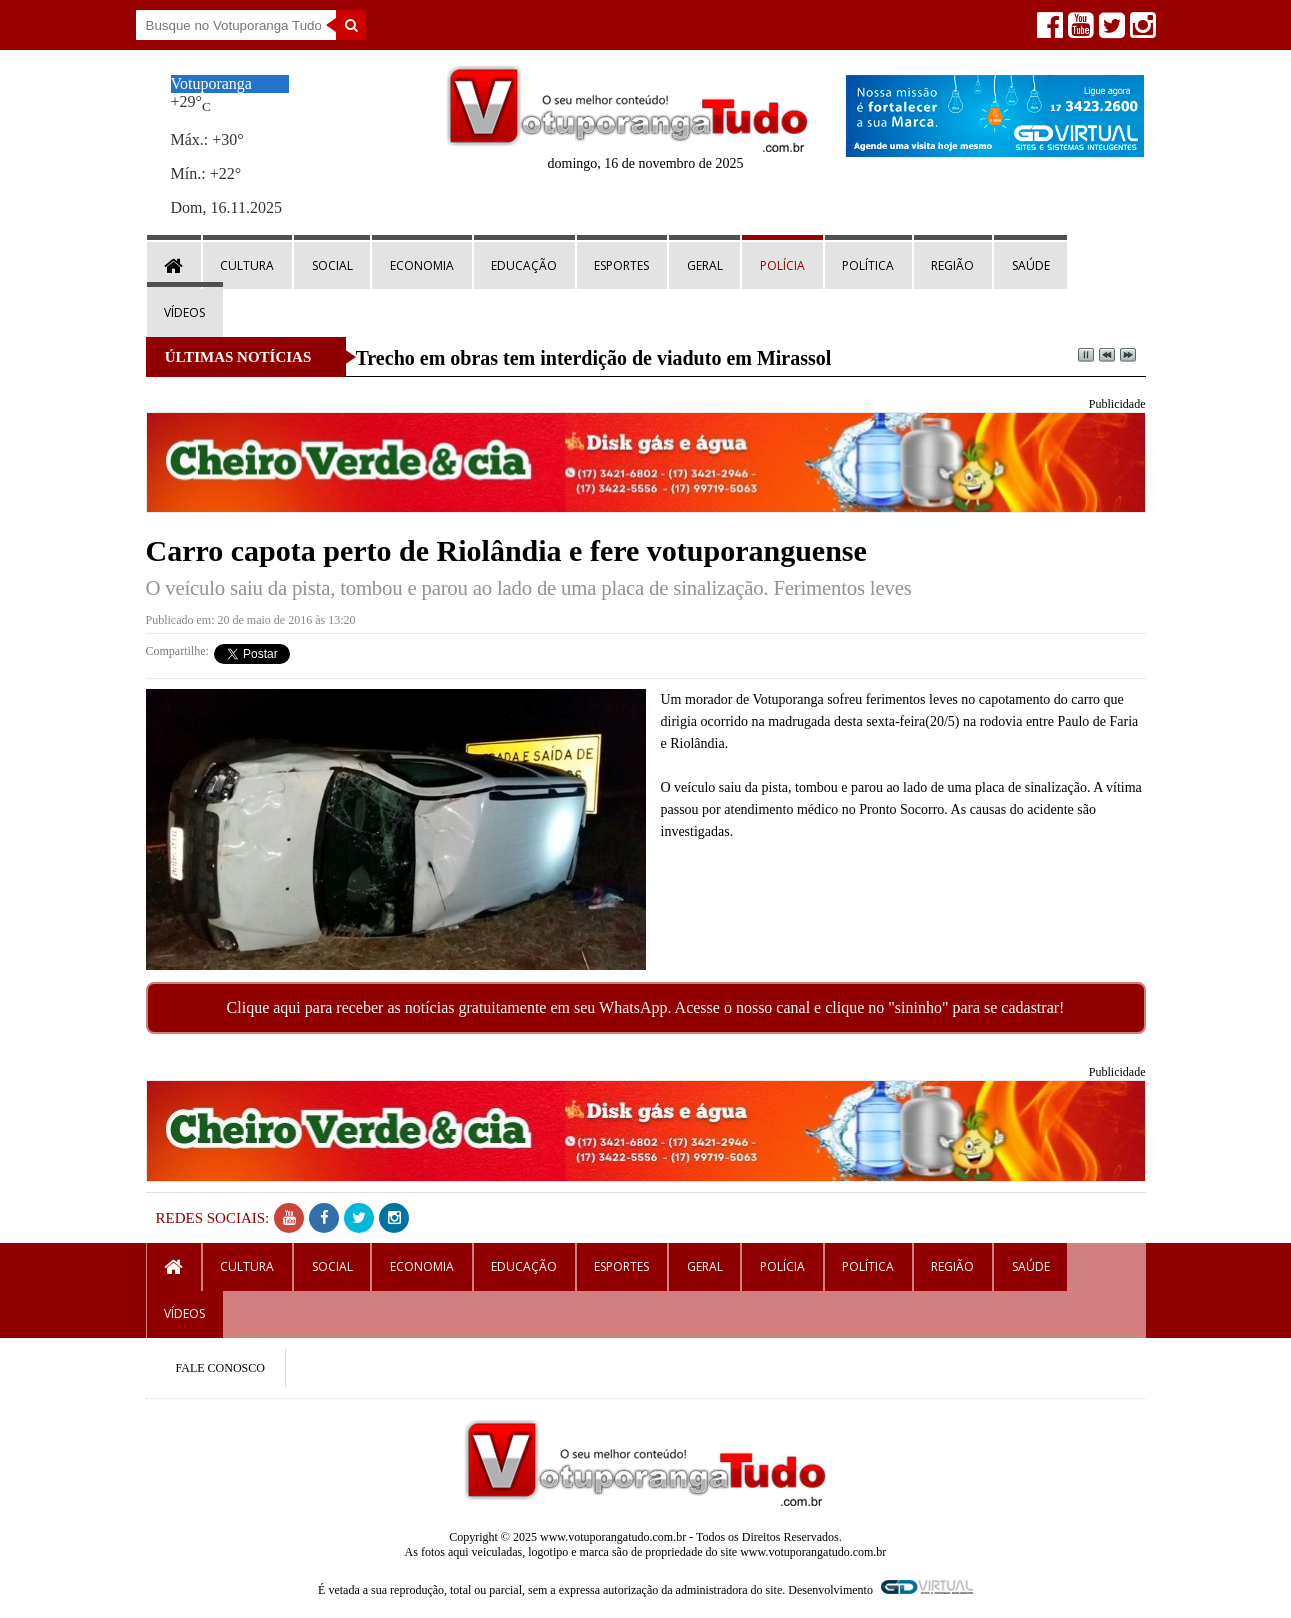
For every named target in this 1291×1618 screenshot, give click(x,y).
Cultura (247, 265)
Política (868, 265)
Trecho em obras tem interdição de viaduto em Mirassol (594, 358)
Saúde (1031, 265)
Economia (422, 265)
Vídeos (184, 312)
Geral (705, 265)
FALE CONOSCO (220, 1368)
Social (332, 265)
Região (952, 265)
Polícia (782, 265)
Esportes (621, 265)
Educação (524, 265)
